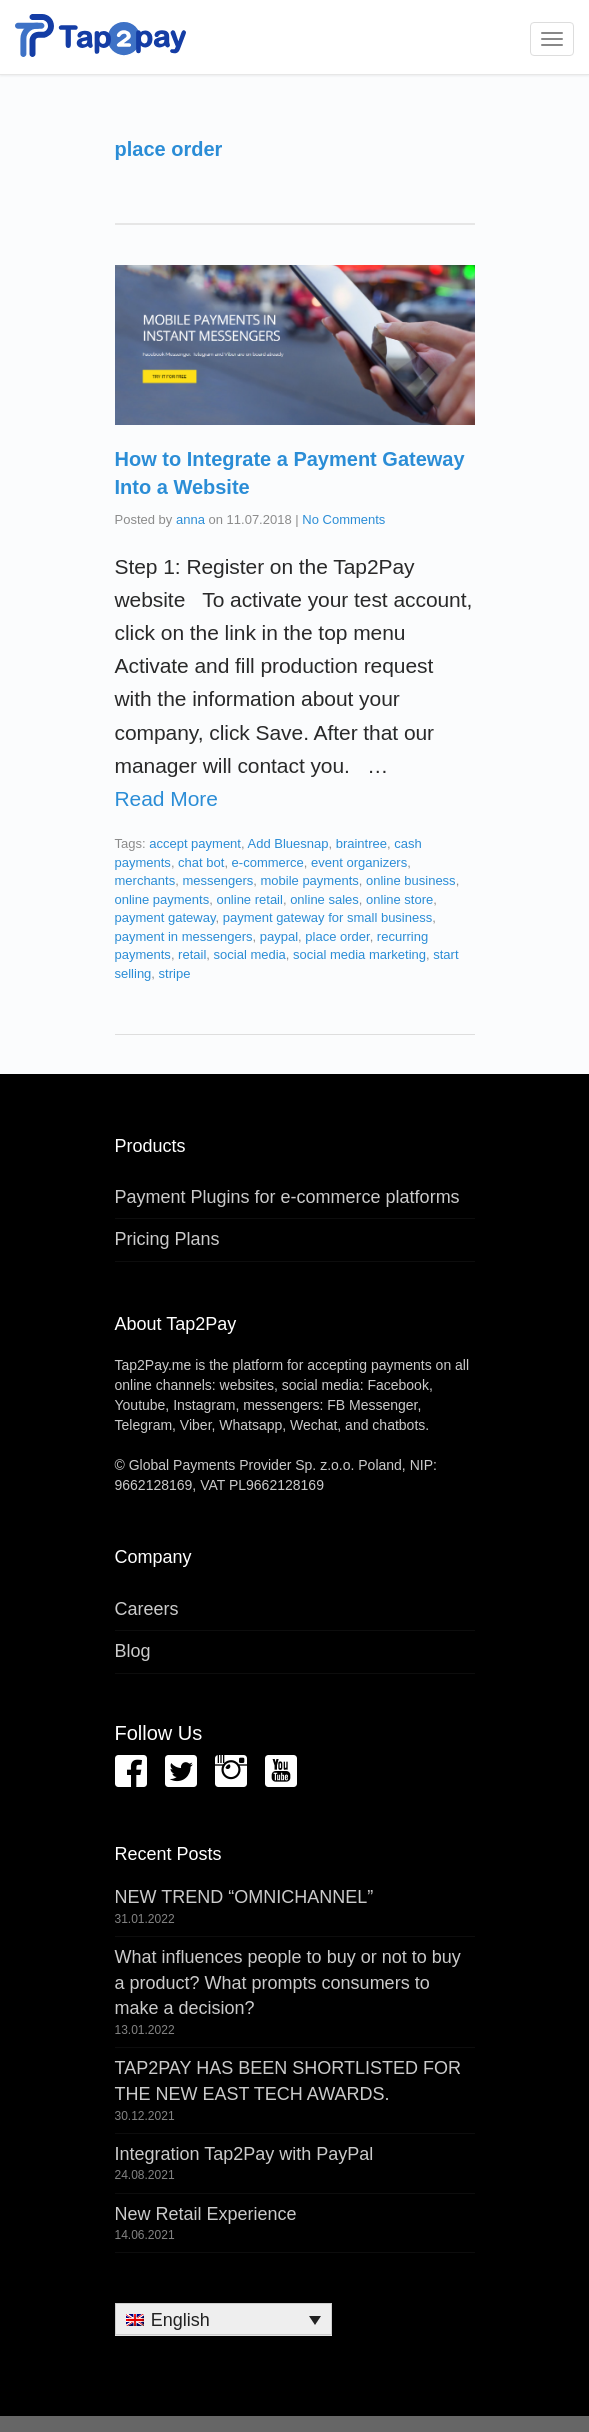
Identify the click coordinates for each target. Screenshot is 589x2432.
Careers (147, 1609)
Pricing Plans (167, 1239)
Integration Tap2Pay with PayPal (244, 2154)
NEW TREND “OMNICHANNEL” (244, 1897)
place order (337, 936)
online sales (324, 899)
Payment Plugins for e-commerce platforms (287, 1197)
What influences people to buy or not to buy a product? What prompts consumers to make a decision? (288, 1982)
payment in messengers (184, 936)
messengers (217, 880)
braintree (361, 843)
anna (190, 519)
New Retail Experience (206, 2214)
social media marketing (359, 954)
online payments (162, 899)
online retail (249, 899)
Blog (133, 1651)
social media (250, 954)
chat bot (201, 862)
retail (192, 954)
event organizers (359, 862)
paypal (279, 936)
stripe (175, 973)
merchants (145, 880)
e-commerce (268, 862)
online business (411, 880)
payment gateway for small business (328, 917)
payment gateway (165, 917)
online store (399, 899)
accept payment (195, 843)
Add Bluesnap (287, 843)
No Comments (343, 519)
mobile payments (309, 880)
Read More (166, 798)
